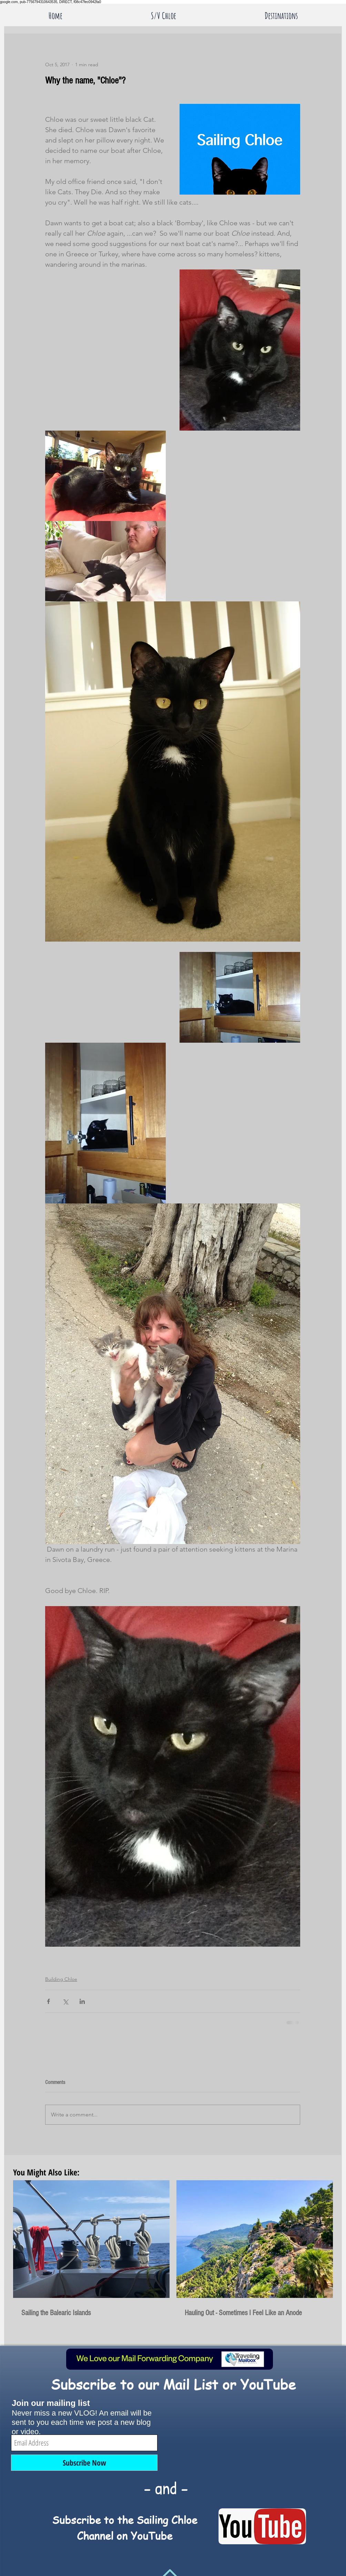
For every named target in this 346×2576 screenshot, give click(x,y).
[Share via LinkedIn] (82, 2001)
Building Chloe (61, 1979)
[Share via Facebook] (48, 2001)
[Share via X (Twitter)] (65, 2001)
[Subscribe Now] (84, 2463)
